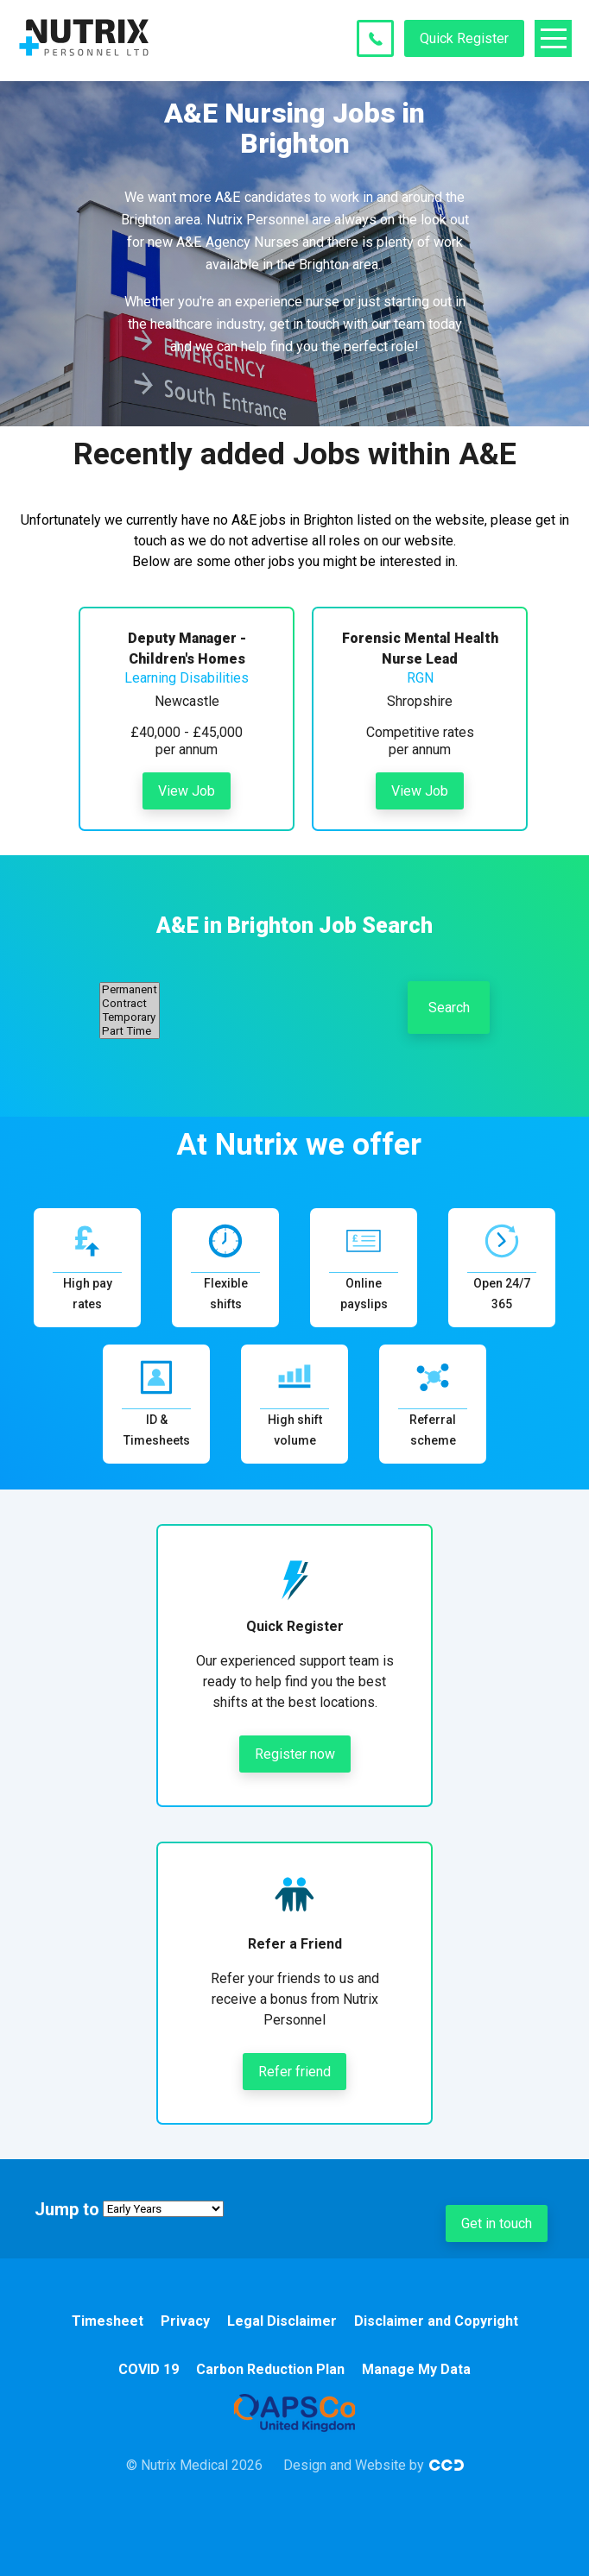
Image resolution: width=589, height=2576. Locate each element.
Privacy (185, 2321)
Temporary (129, 1017)
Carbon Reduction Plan (270, 2369)
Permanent (129, 990)
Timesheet (107, 2321)
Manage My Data (416, 2369)
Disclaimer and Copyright (436, 2321)
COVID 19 (148, 2369)
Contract (129, 1004)
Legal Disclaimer (282, 2321)
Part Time (129, 1031)
